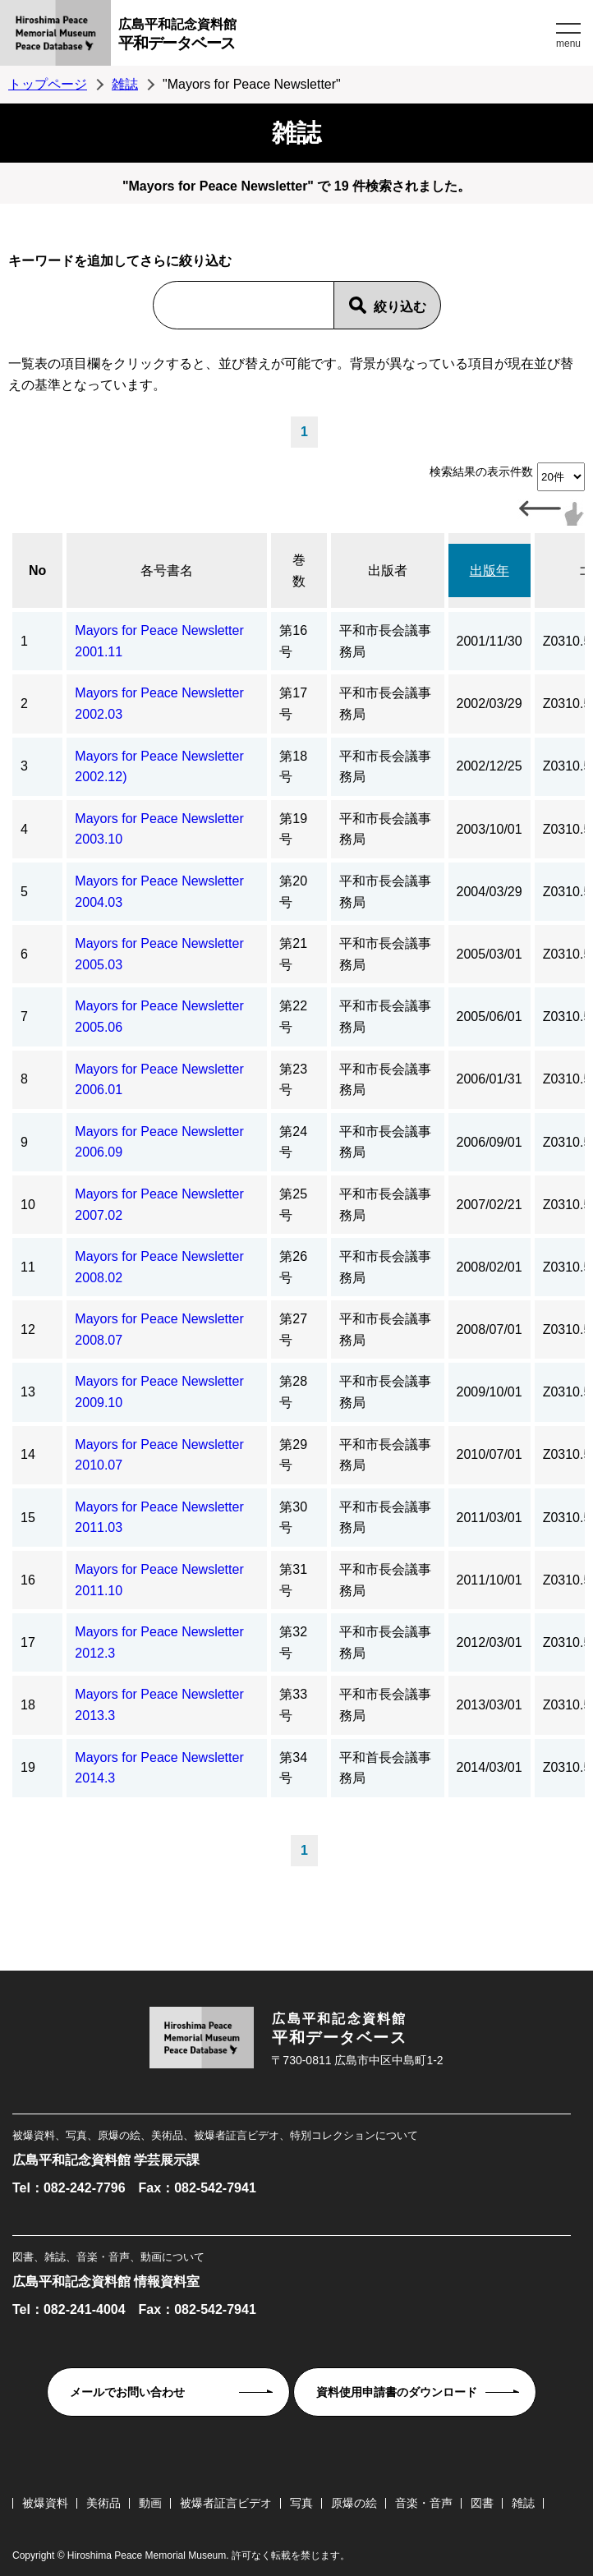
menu (568, 43)
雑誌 (125, 84)
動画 (150, 2502)
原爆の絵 (354, 2502)
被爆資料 (45, 2502)
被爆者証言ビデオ (226, 2502)
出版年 (489, 570)
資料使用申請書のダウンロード (396, 2392)
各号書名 (166, 570)
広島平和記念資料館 (335, 36)
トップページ (47, 84)
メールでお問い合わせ (127, 2392)
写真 (301, 2502)
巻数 (299, 570)
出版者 (387, 570)
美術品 (103, 2502)
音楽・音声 (424, 2502)
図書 (482, 2502)
